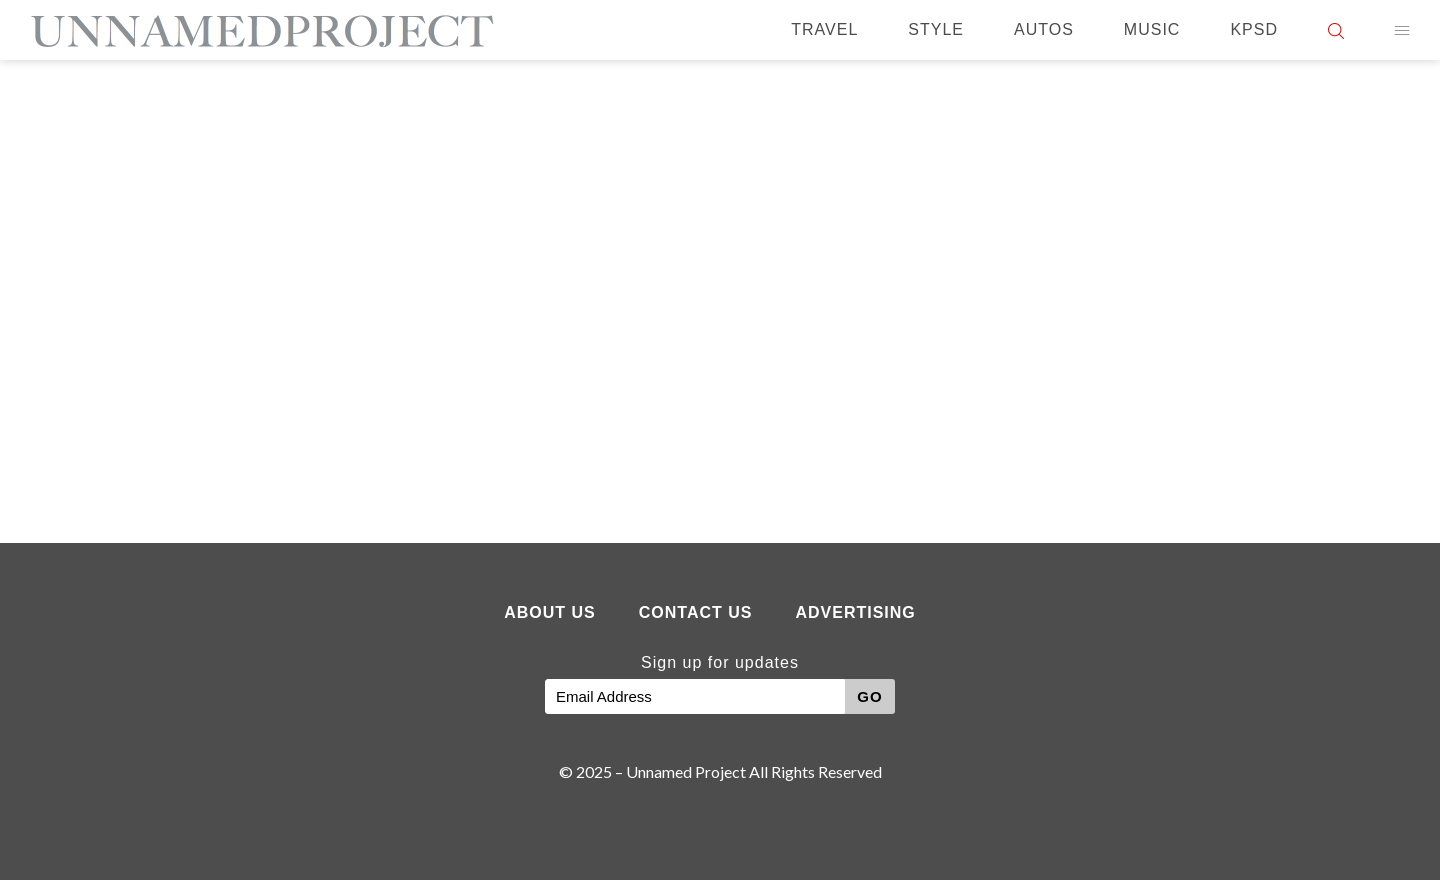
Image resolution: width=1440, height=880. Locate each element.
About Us (550, 612)
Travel (824, 29)
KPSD (1254, 29)
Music (1152, 29)
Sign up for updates (720, 662)
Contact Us (696, 612)
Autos (1044, 29)
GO (869, 696)
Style (936, 29)
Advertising (855, 612)
